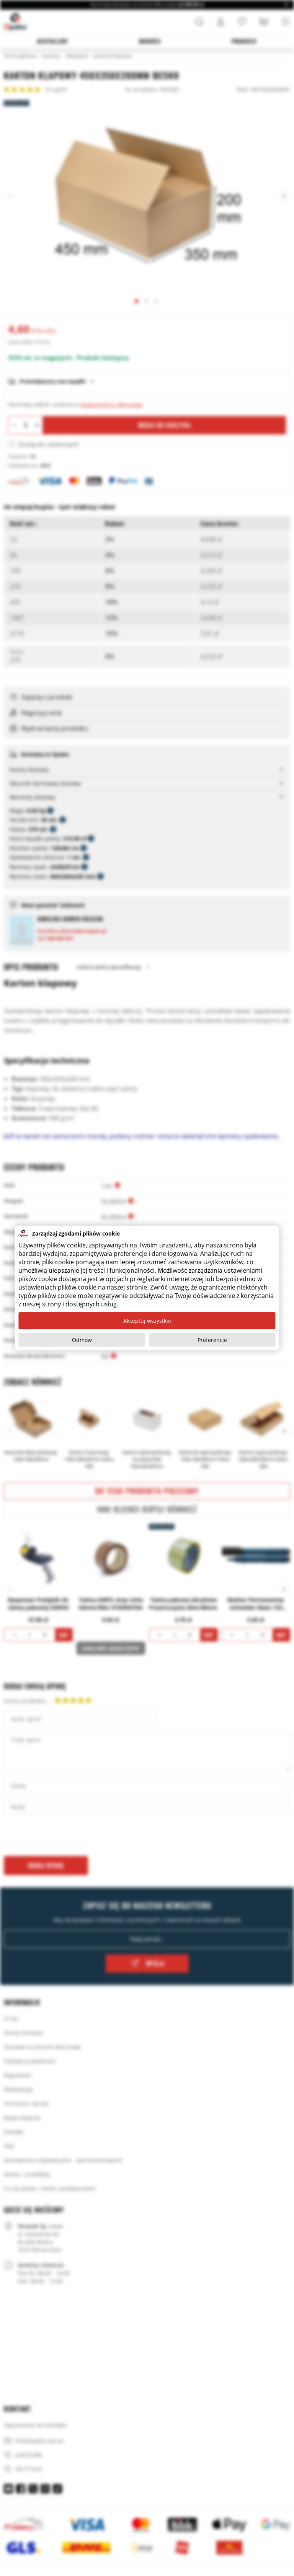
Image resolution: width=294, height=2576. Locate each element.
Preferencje (212, 1340)
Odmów (82, 1340)
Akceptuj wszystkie (147, 1320)
